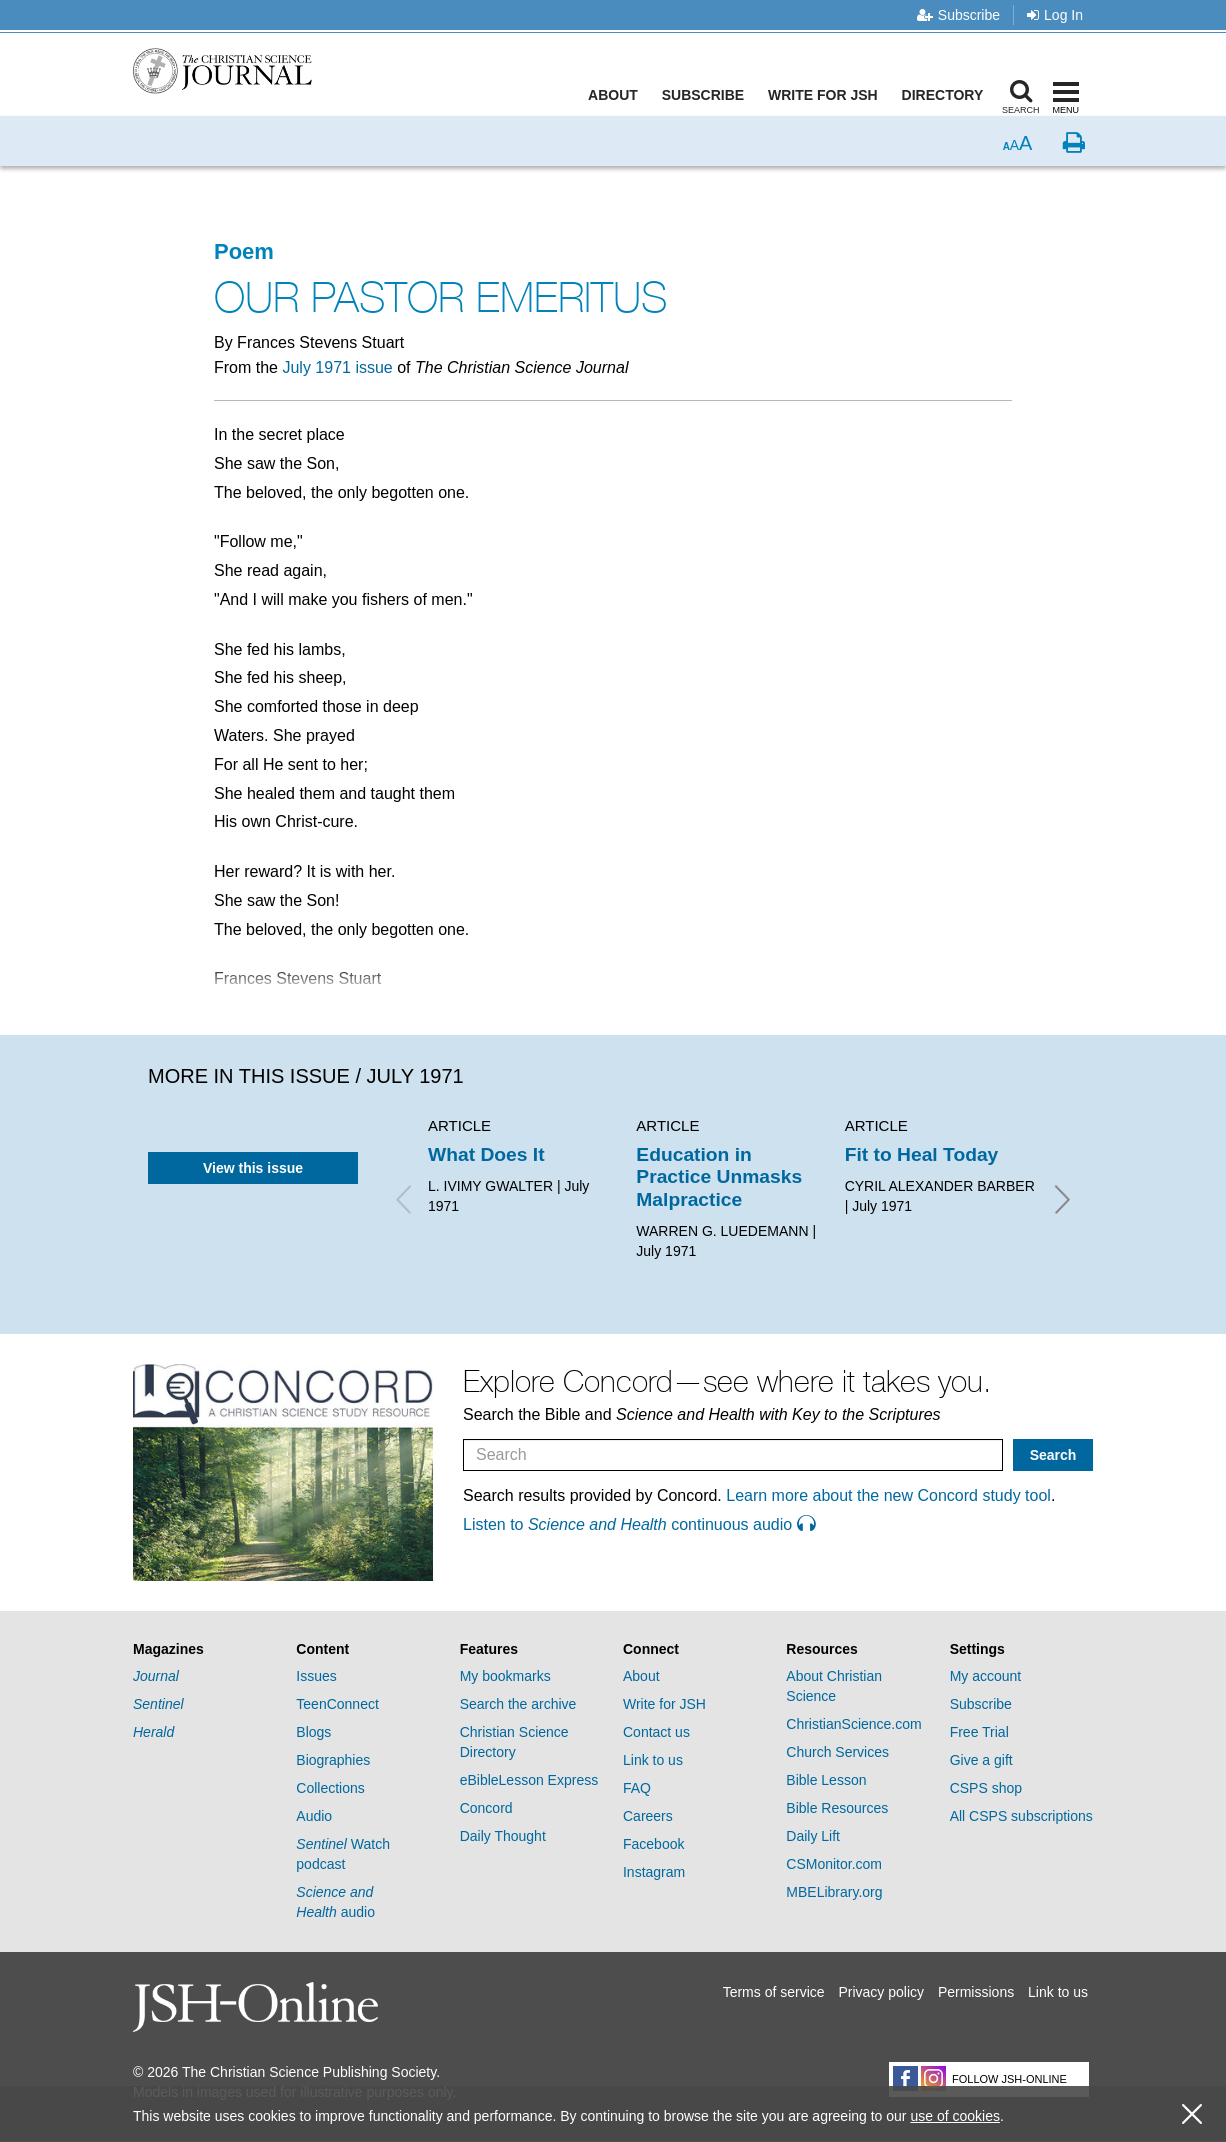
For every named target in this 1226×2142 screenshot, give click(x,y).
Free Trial (979, 1732)
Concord (486, 1808)
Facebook (653, 1844)
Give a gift (981, 1760)
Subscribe (958, 15)
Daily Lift (813, 1836)
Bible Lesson (826, 1780)
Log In (1055, 15)
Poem (244, 251)
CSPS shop (986, 1788)
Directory (947, 95)
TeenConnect (337, 1704)
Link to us (653, 1760)
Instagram (654, 1872)
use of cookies (955, 2116)
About (618, 95)
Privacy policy (881, 1992)
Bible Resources (837, 1808)
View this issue (253, 1168)
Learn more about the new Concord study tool (888, 1495)
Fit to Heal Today (922, 1154)
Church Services (837, 1752)
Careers (648, 1816)
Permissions (976, 1992)
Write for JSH (828, 95)
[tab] (204, 1649)
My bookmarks (505, 1676)
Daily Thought (503, 1836)
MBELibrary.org (834, 1892)
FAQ (637, 1788)
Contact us (656, 1732)
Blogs (313, 1732)
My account (986, 1676)
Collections (330, 1788)
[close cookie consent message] (1192, 2114)
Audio (314, 1816)
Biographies (333, 1760)
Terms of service (774, 1992)
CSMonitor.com (834, 1864)
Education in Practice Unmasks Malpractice (719, 1177)
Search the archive (518, 1704)
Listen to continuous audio (639, 1524)
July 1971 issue (337, 367)
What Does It (486, 1154)
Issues (316, 1676)
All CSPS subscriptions (1021, 1816)
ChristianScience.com (853, 1724)
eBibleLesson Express (529, 1780)
